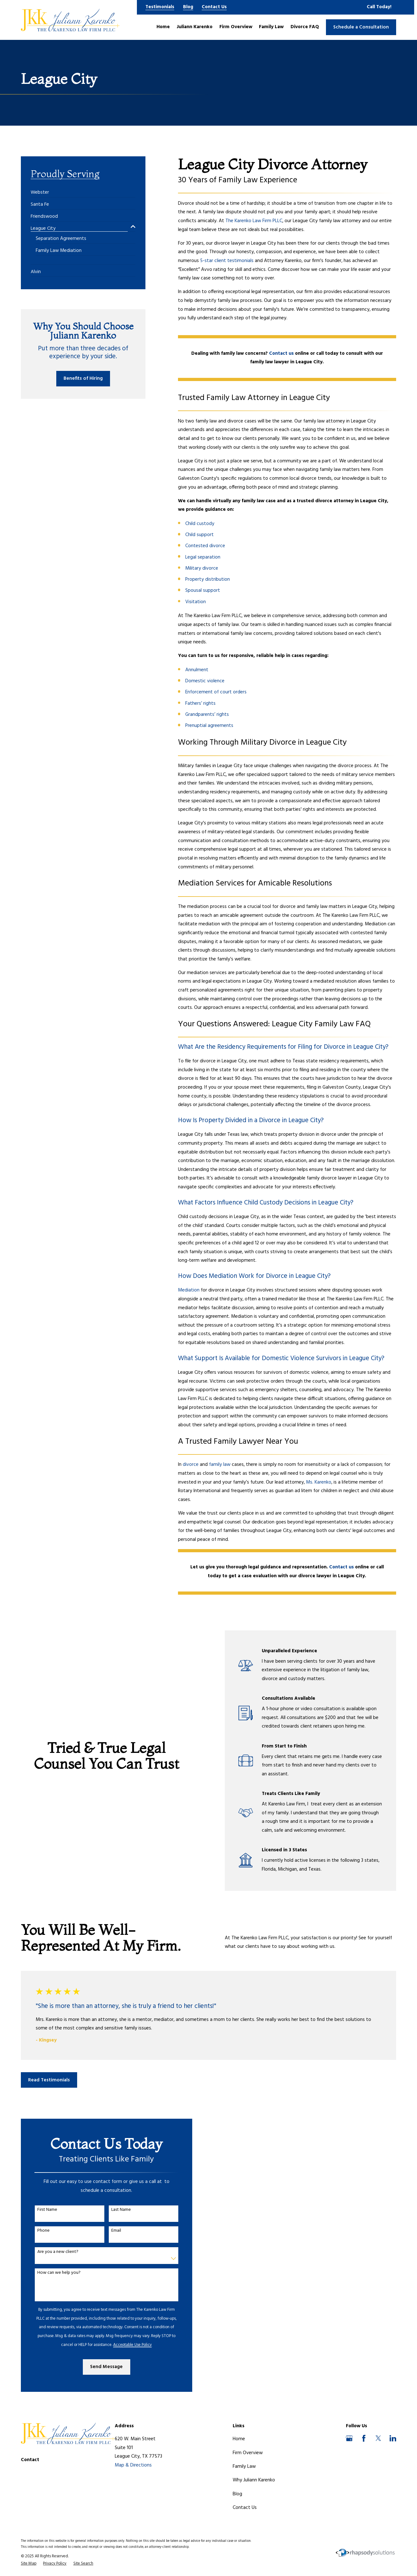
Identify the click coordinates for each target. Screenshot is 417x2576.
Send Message (101, 2367)
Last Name (116, 2210)
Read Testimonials (49, 2080)
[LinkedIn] (392, 2438)
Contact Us (214, 7)
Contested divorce (205, 546)
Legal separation (202, 557)
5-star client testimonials (227, 261)
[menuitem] (40, 190)
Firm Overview (248, 2453)
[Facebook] (363, 2438)
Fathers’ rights (200, 703)
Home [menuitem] (163, 27)
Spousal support (202, 590)
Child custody (199, 524)
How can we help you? (53, 2273)
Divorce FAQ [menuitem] (305, 27)
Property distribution (207, 579)
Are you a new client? (52, 2252)
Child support (199, 535)
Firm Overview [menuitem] (235, 27)
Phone (38, 2231)
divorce (191, 1464)
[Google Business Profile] (349, 2438)
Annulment (196, 670)
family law (219, 1464)
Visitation (195, 602)
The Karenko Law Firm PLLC (253, 221)
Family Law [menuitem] (271, 27)
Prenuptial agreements (209, 725)
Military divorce (201, 568)
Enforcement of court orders (216, 692)
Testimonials (159, 7)
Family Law (244, 2466)
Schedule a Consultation (361, 27)
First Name (42, 2210)
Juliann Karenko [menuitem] (194, 27)
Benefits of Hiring (83, 378)
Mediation (189, 1290)
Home (239, 2439)
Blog (188, 7)
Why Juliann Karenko (254, 2480)
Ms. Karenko (318, 1482)
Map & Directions (133, 2465)
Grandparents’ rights (207, 714)
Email (111, 2231)
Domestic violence (204, 681)
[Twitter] (378, 2438)
